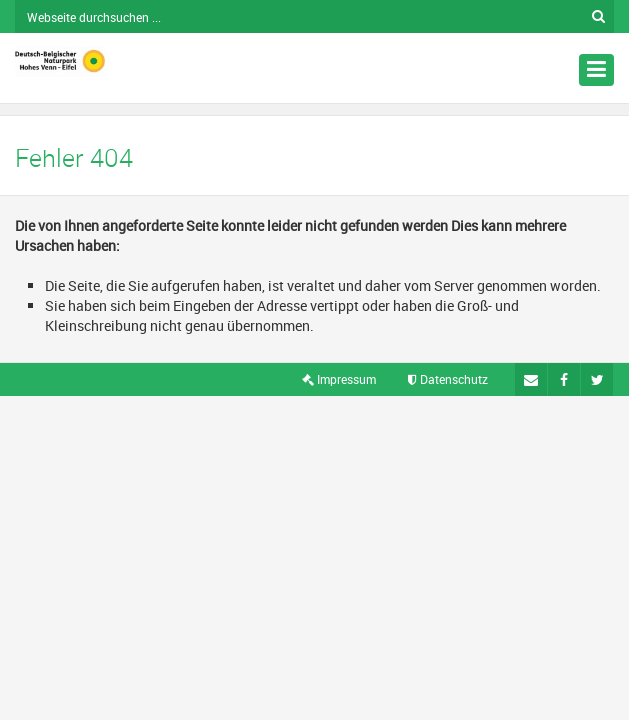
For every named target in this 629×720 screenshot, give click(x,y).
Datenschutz (448, 379)
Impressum (339, 379)
